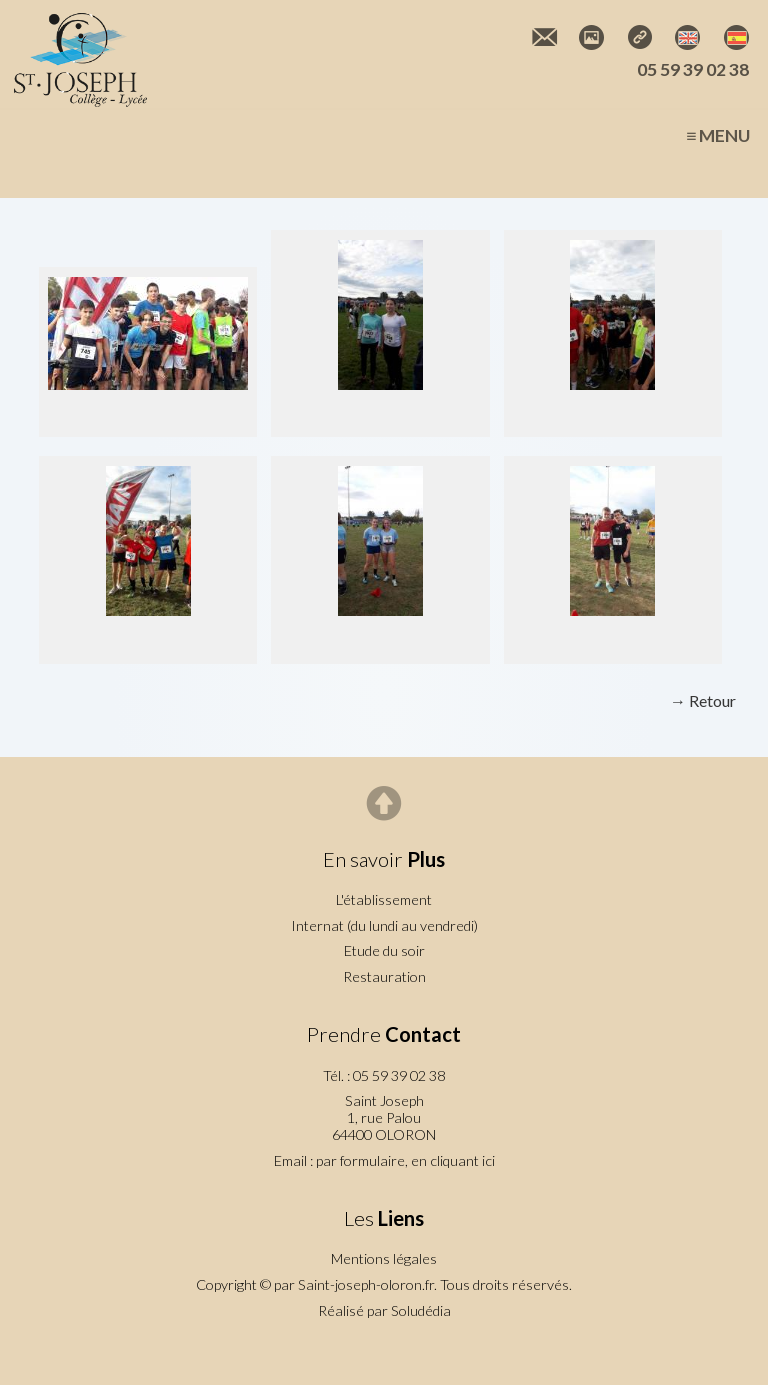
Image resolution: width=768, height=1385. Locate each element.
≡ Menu (718, 135)
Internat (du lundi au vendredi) (384, 925)
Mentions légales (384, 1258)
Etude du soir (384, 950)
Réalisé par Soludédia (384, 1310)
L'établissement (384, 899)
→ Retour (703, 700)
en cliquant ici (453, 1160)
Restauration (384, 976)
